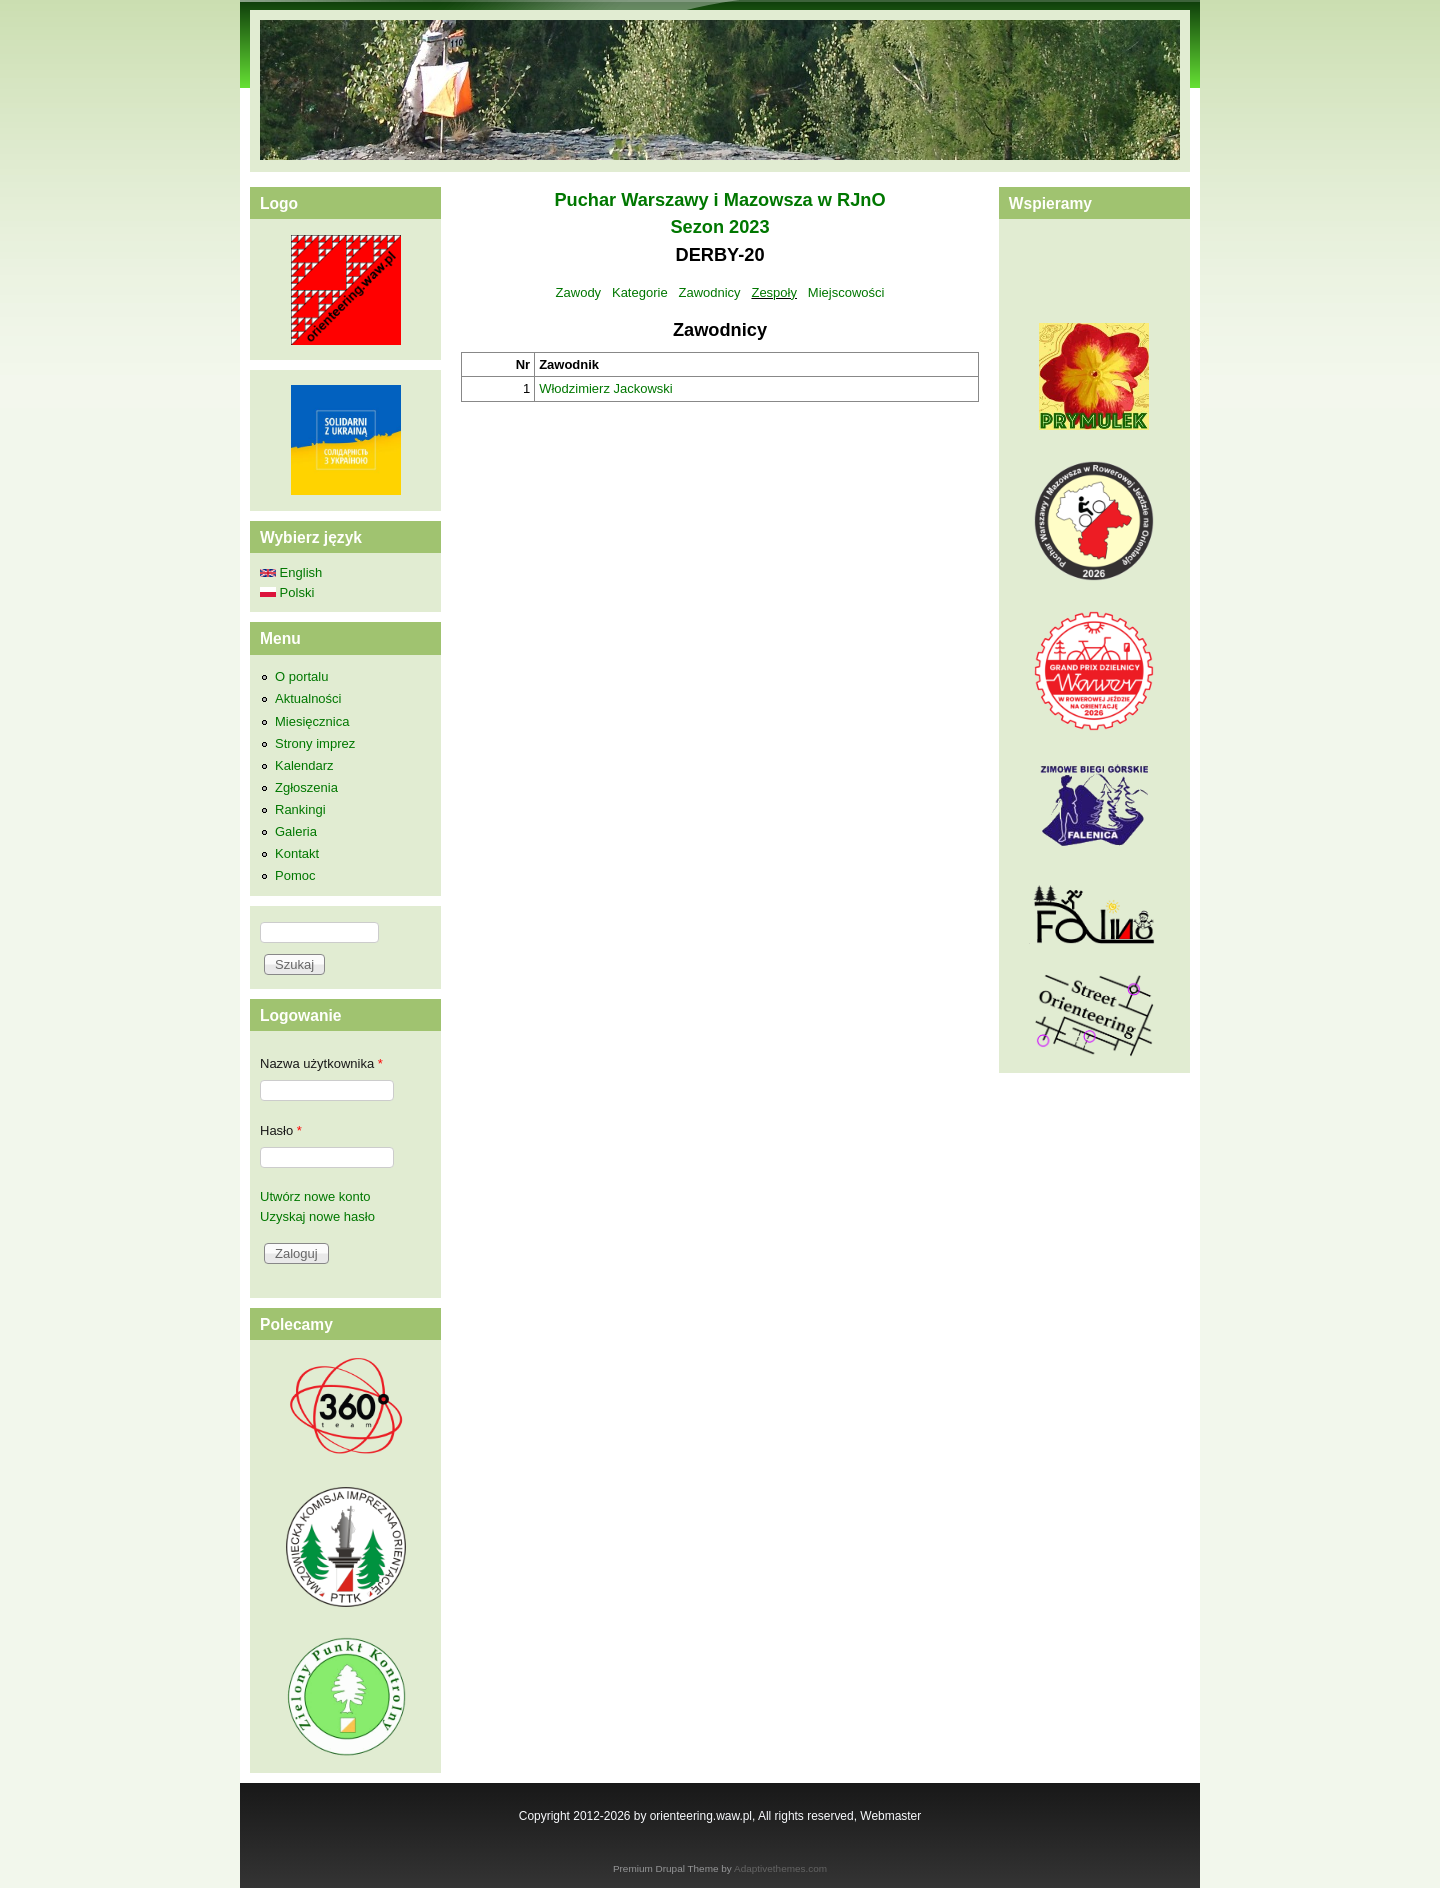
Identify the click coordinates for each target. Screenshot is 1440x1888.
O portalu (301, 676)
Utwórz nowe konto (315, 1196)
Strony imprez (315, 743)
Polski (287, 592)
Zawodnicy (709, 292)
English (291, 572)
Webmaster (890, 1816)
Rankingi (300, 809)
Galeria (296, 831)
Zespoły (774, 292)
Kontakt (297, 853)
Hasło (281, 1130)
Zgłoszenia (306, 787)
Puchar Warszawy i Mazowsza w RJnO (719, 200)
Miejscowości (846, 292)
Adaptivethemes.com (780, 1868)
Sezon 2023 (719, 227)
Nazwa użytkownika (321, 1063)
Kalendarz (304, 765)
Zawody (579, 292)
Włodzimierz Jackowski (606, 388)
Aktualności (308, 698)
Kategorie (640, 292)
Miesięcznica (312, 721)
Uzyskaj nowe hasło (317, 1216)
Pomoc (295, 875)
